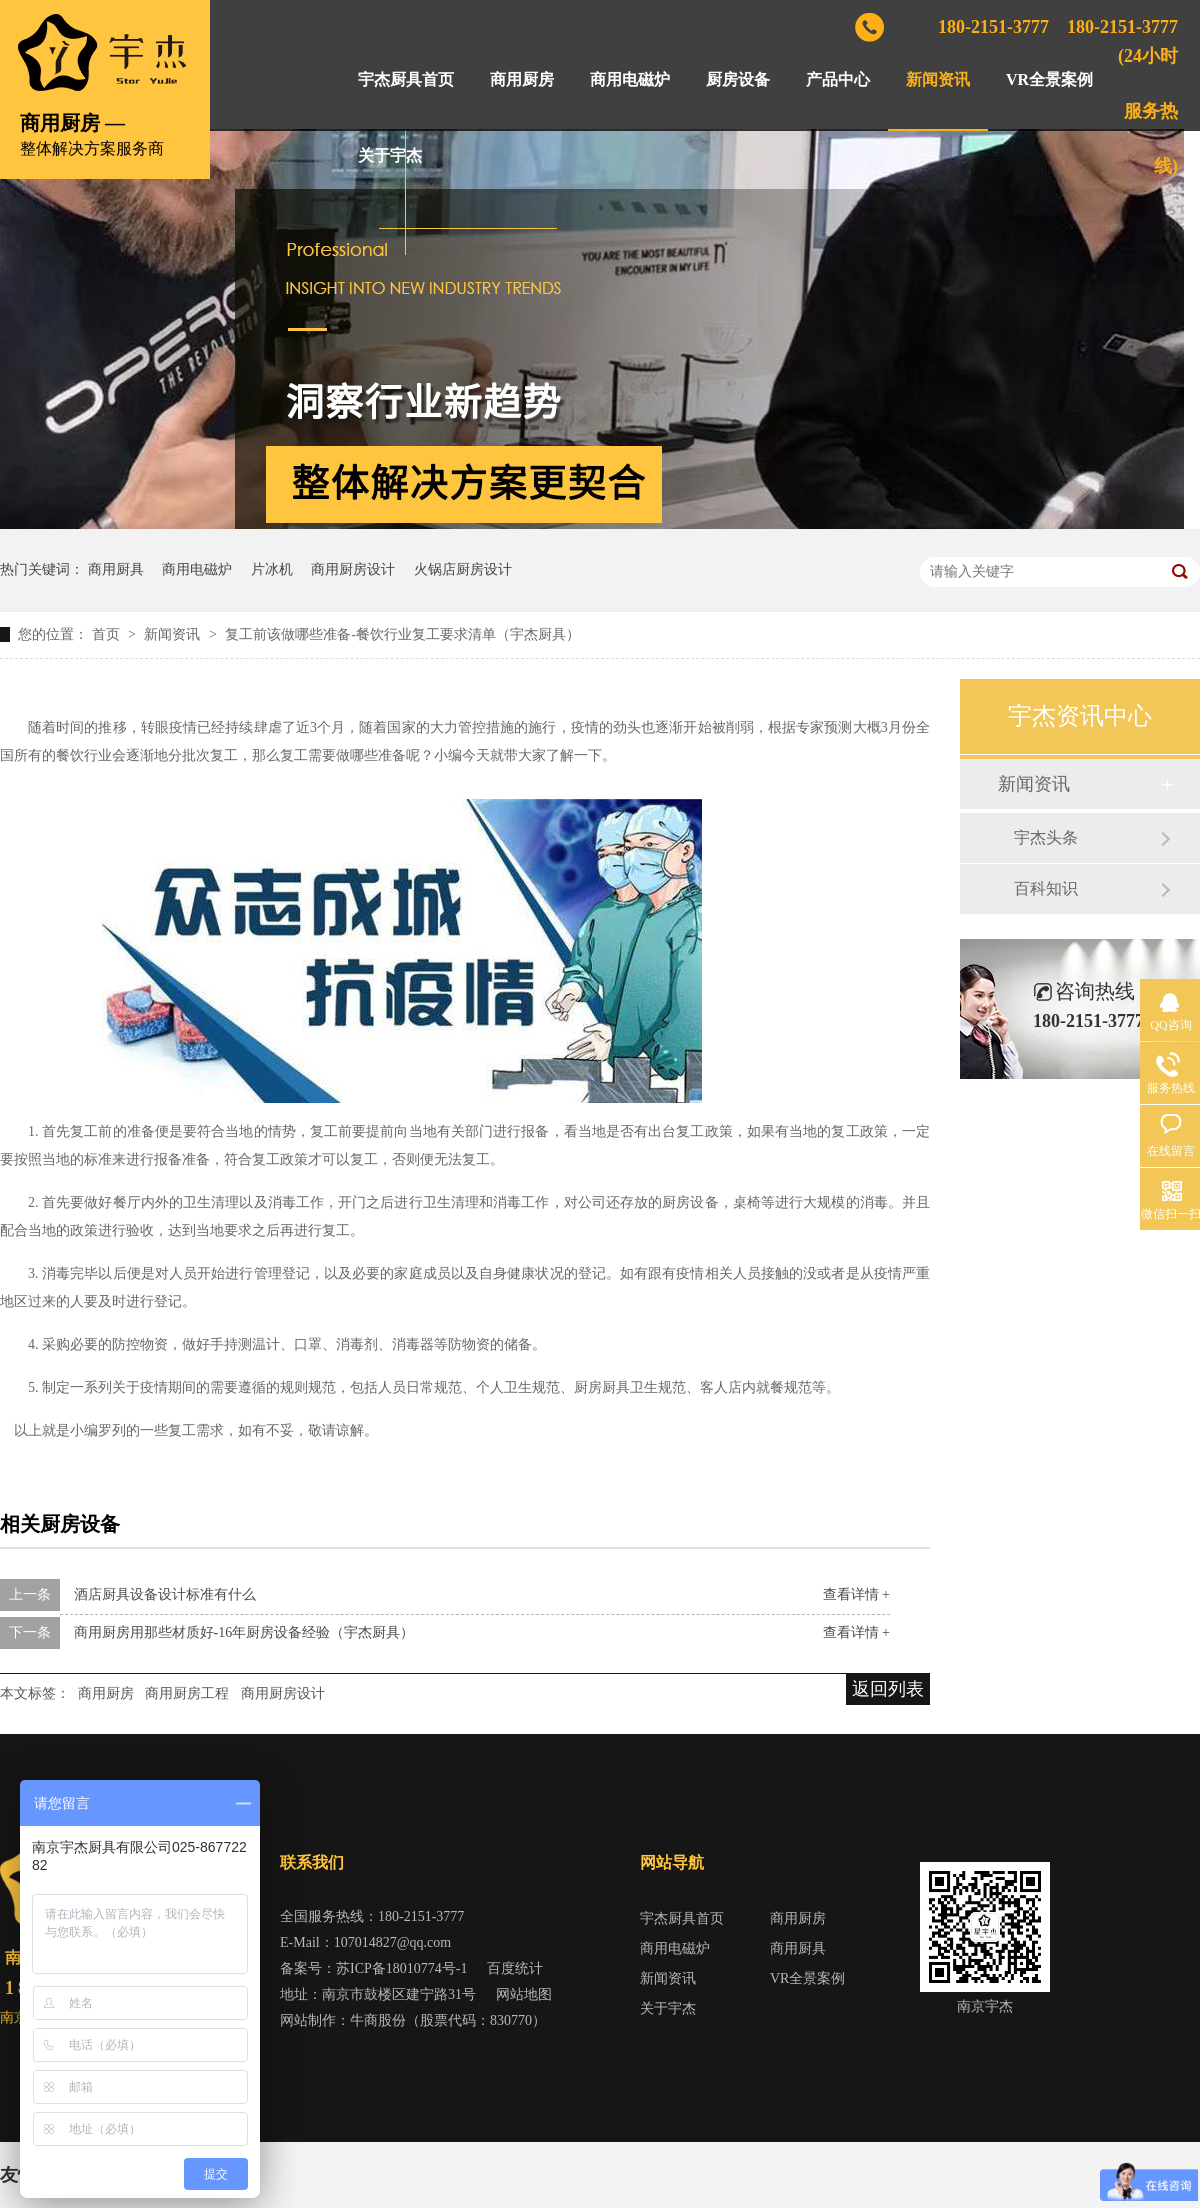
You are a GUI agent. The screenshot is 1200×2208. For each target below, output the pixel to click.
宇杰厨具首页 (406, 79)
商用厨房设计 (353, 569)
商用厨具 (116, 569)
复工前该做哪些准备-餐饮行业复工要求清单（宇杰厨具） (402, 634)
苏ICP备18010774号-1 (401, 1968)
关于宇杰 (390, 155)
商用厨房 (522, 79)
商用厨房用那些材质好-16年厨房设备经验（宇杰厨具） (244, 1632)
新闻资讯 (938, 79)
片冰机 (272, 569)
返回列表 (888, 1689)
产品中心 (838, 79)
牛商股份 (378, 2020)
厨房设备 (738, 79)
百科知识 (1046, 888)
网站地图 (524, 1994)
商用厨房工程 (187, 1693)
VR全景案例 (1049, 79)
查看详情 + (856, 1594)
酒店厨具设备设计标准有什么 (165, 1594)
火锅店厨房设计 (463, 569)
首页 (108, 634)
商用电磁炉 (630, 79)
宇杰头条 (1046, 837)
